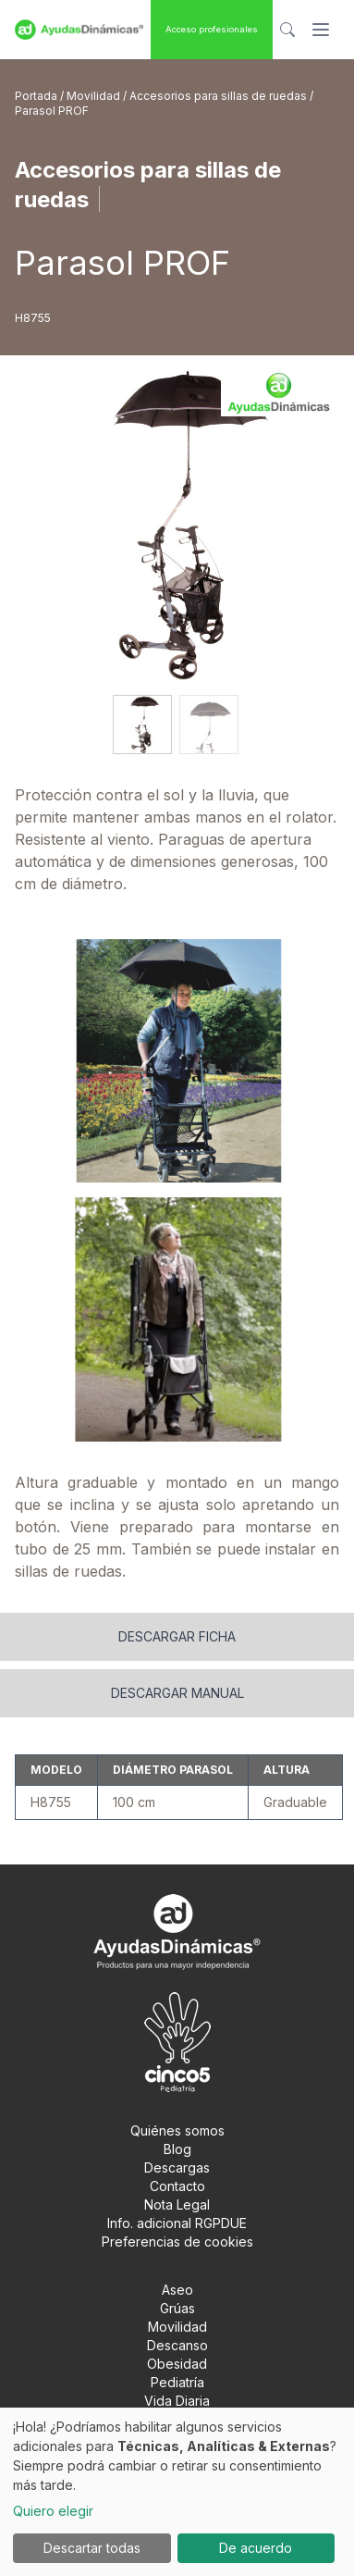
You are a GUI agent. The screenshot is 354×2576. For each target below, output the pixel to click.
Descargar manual (177, 1693)
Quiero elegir (53, 2511)
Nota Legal (177, 2204)
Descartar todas (91, 2548)
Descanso (177, 2345)
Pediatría (177, 2382)
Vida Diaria (177, 2401)
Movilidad (95, 96)
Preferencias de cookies (177, 2241)
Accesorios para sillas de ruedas (219, 96)
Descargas (177, 2167)
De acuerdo (255, 2548)
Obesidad (177, 2364)
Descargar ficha (177, 1636)
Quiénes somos (177, 2130)
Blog (177, 2149)
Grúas (177, 2308)
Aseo (177, 2289)
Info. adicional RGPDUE (177, 2223)
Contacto (177, 2186)
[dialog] (177, 2492)
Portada (37, 96)
